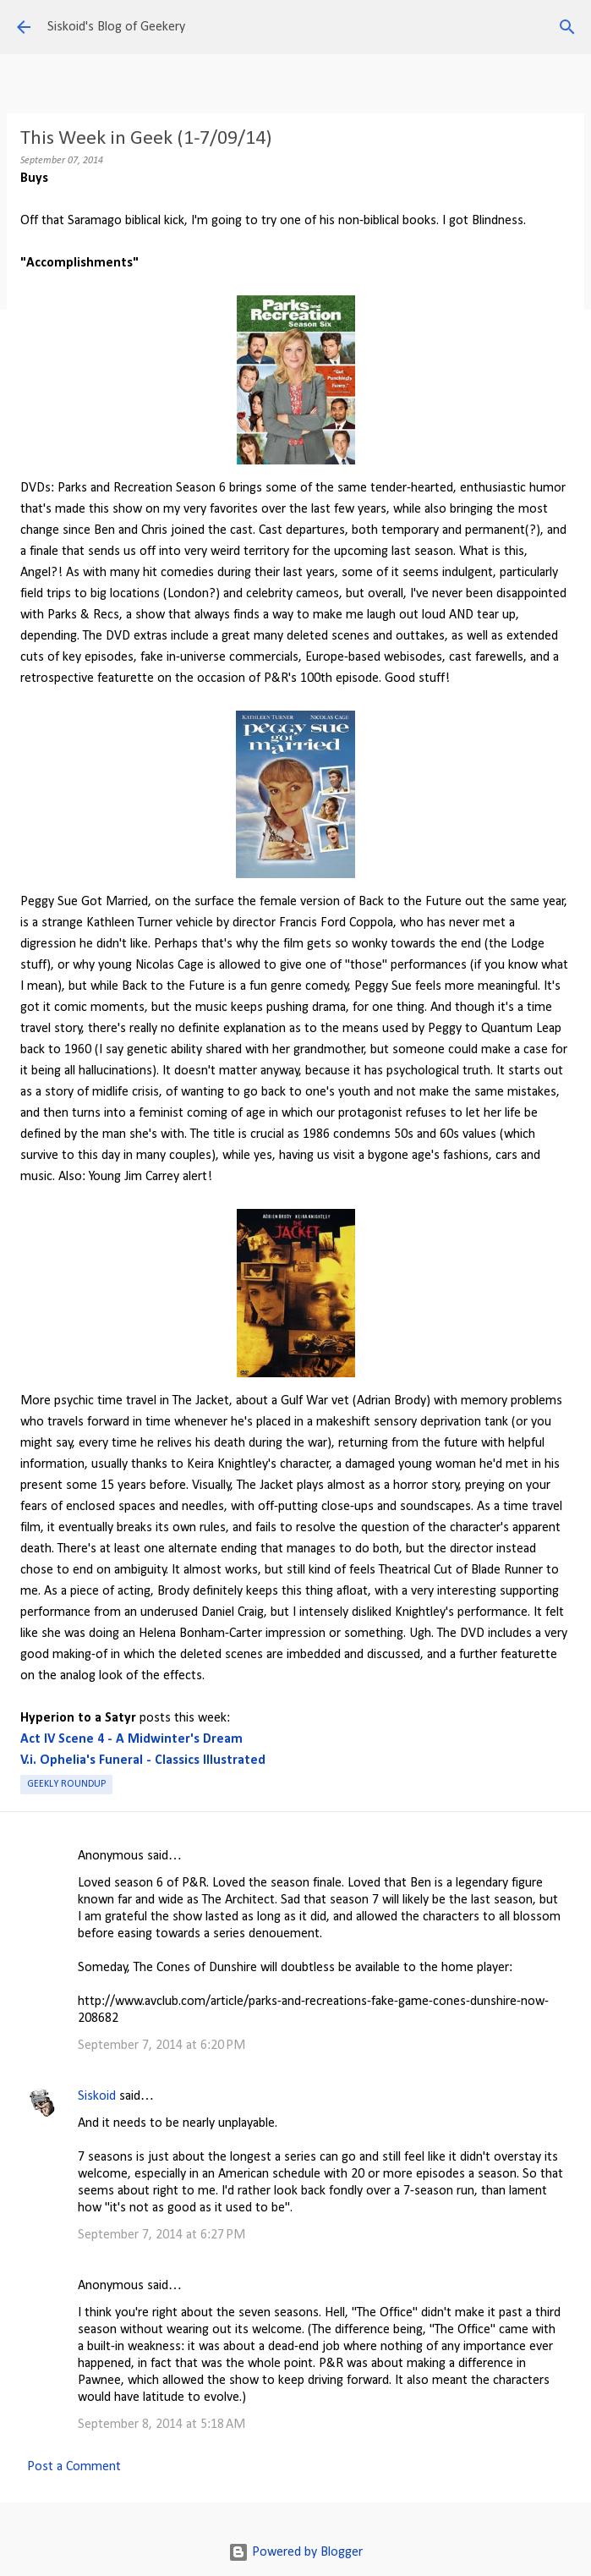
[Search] (567, 27)
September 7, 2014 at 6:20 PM (161, 2045)
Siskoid (97, 2096)
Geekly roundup (66, 1784)
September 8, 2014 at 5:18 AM (161, 2424)
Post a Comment (74, 2467)
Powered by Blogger (295, 2552)
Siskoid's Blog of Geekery (116, 27)
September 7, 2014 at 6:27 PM (161, 2235)
